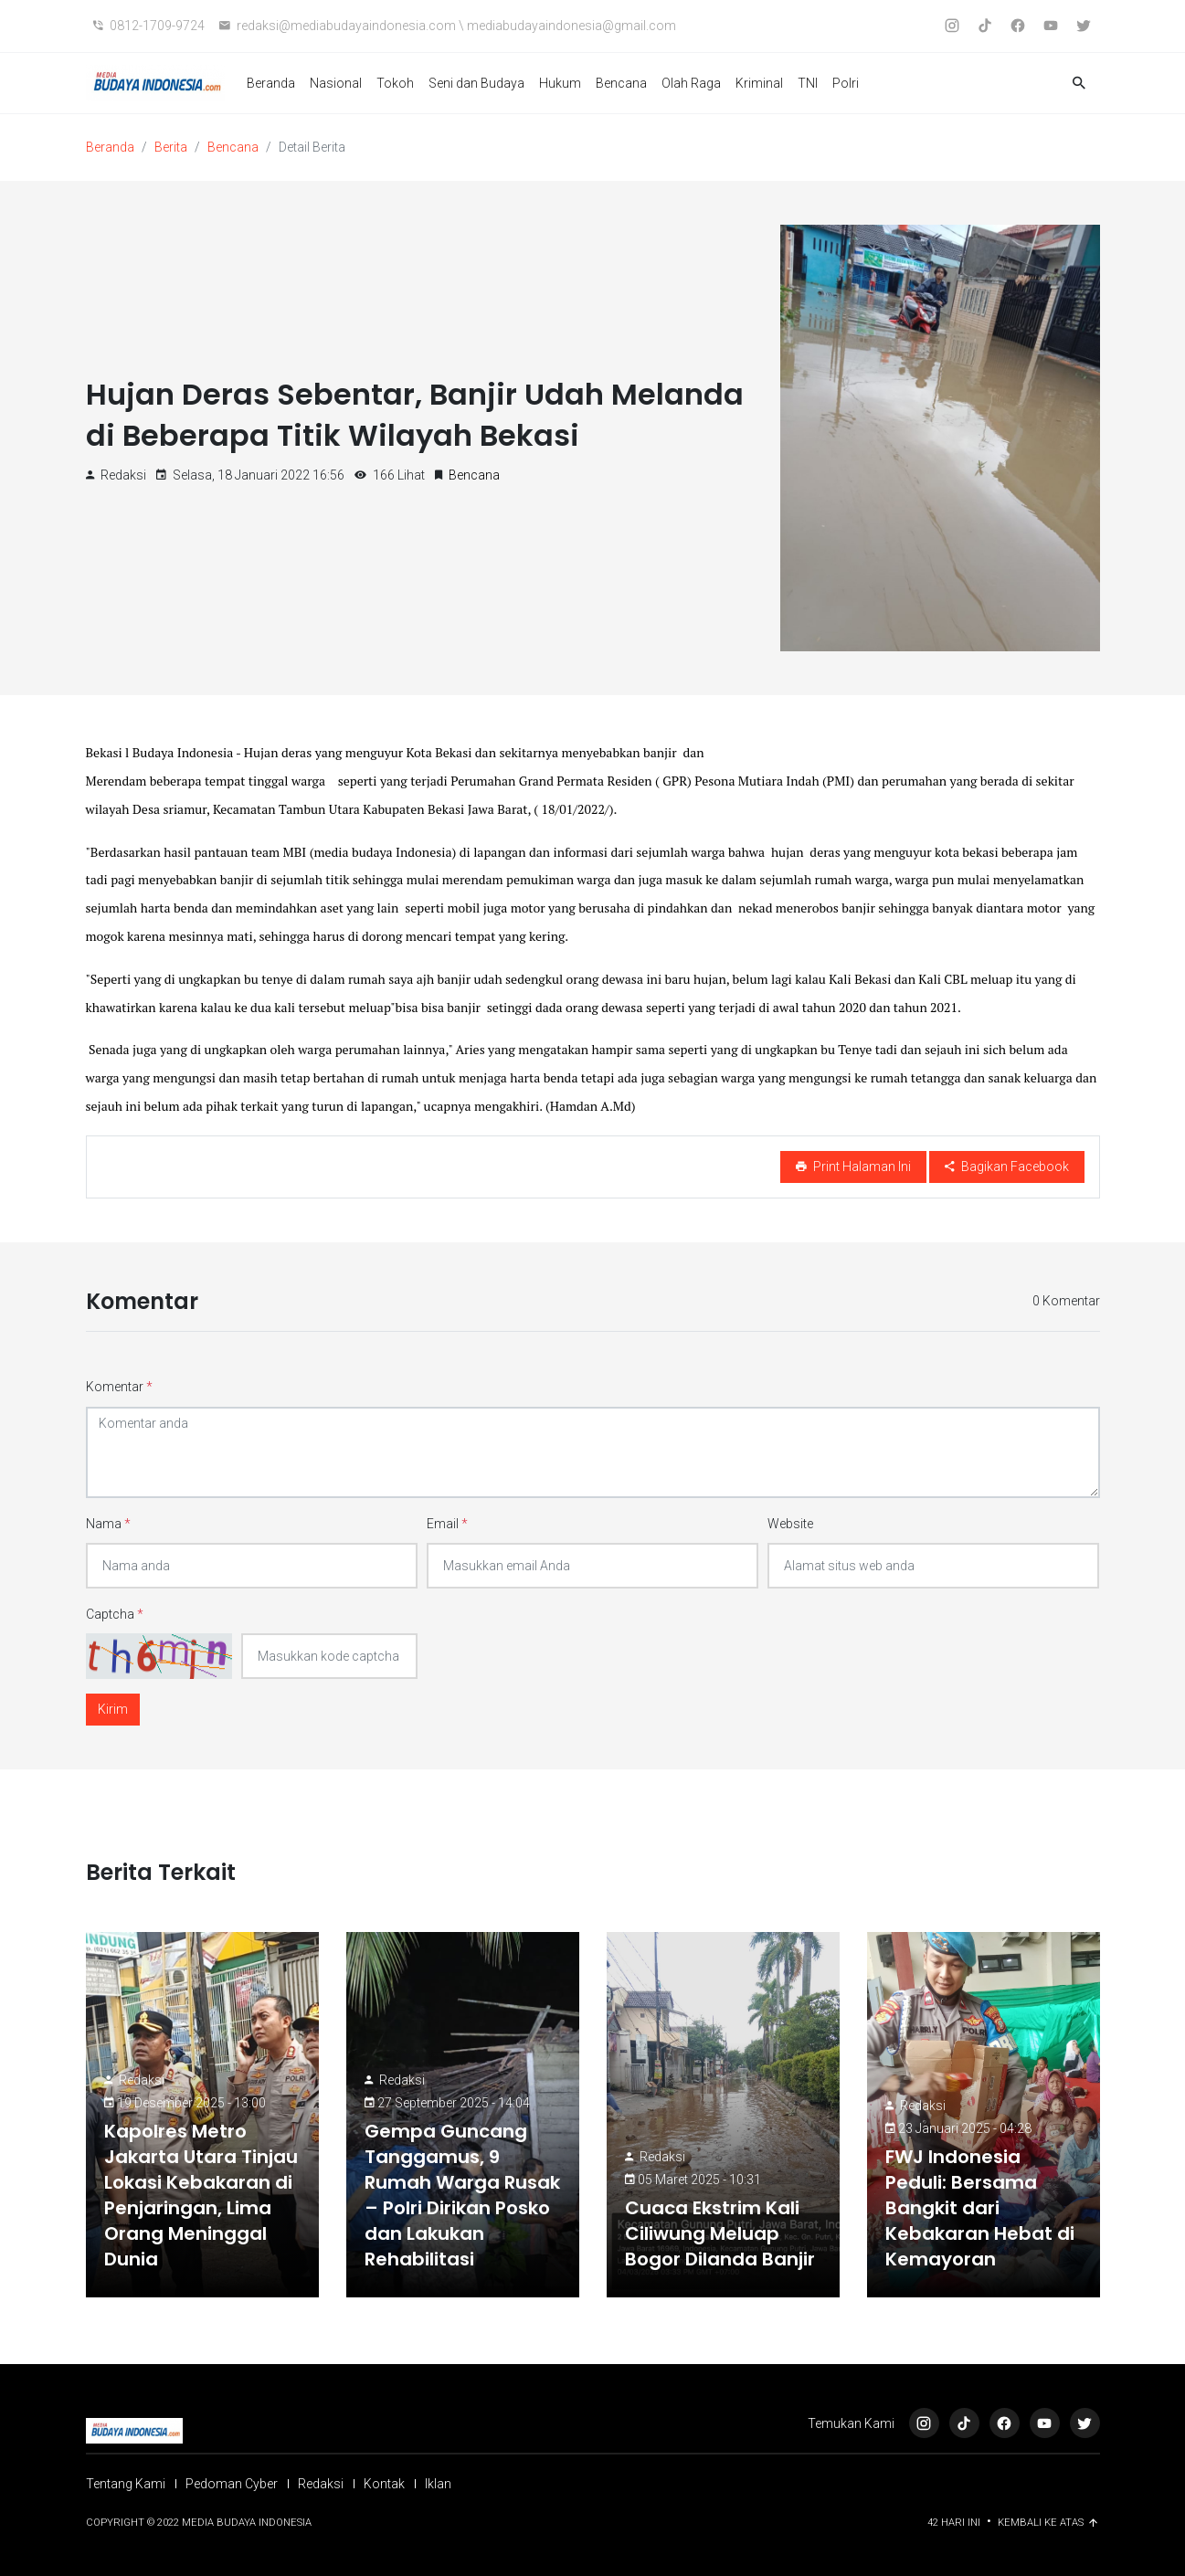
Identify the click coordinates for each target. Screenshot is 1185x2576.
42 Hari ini (955, 2522)
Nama (108, 1523)
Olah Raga (691, 83)
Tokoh (395, 83)
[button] (1079, 83)
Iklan (438, 2483)
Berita (170, 147)
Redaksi (141, 2080)
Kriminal (759, 83)
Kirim (113, 1709)
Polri (845, 83)
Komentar (119, 1386)
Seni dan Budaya (476, 83)
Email (447, 1523)
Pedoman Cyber (231, 2483)
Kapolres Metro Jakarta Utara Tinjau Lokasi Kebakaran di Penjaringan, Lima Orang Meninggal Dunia (201, 2195)
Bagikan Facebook (1007, 1166)
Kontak (384, 2483)
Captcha (114, 1614)
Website (790, 1523)
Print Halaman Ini (853, 1166)
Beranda (271, 83)
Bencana (621, 83)
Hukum (560, 83)
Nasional (336, 83)
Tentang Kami (125, 2483)
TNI (808, 83)
